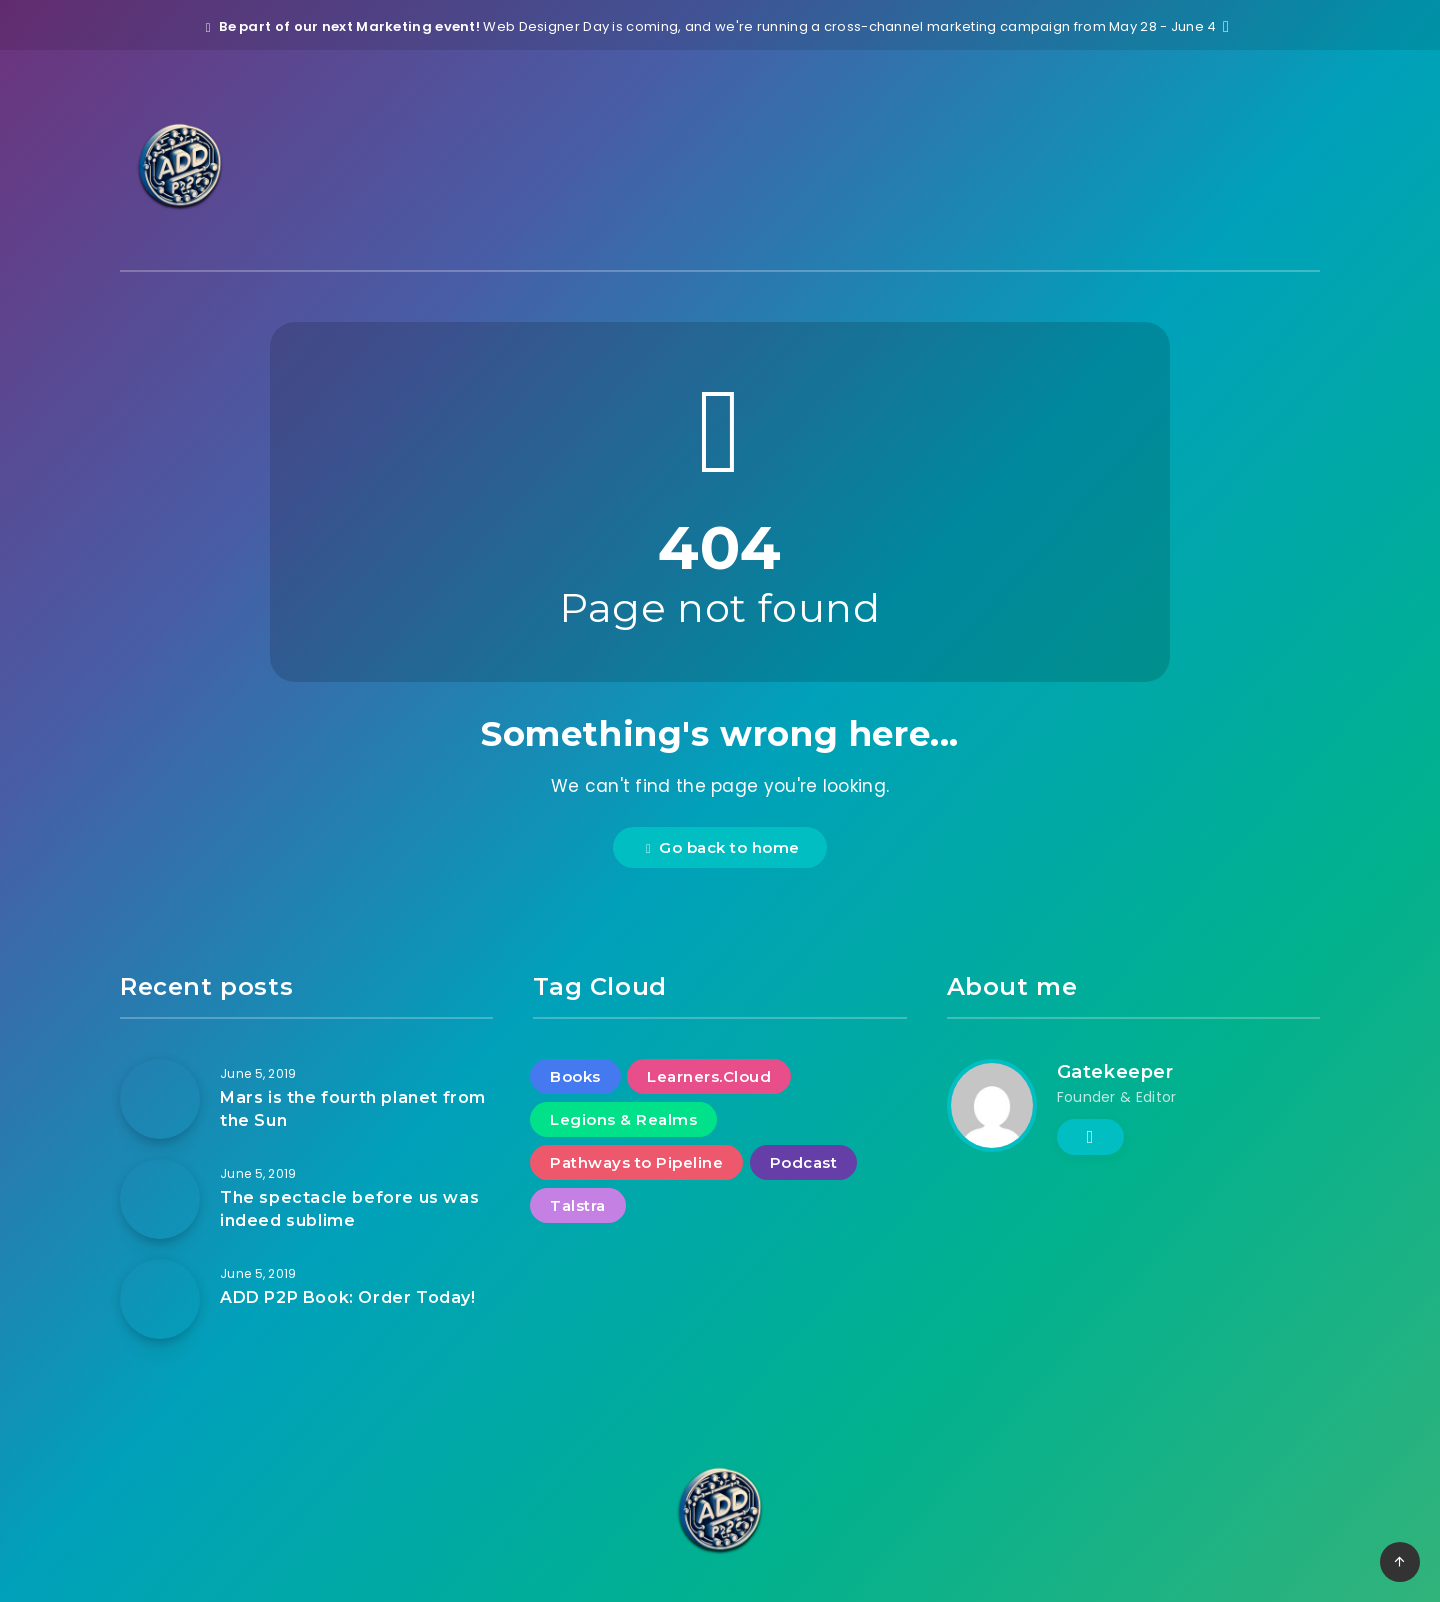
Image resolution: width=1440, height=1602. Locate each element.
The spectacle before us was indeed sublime (349, 1209)
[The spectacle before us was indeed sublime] (160, 1199)
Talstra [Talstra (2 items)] (578, 1205)
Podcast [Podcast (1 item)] (804, 1162)
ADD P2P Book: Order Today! (348, 1297)
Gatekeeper (1115, 1072)
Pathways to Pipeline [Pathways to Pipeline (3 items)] (636, 1162)
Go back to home (722, 847)
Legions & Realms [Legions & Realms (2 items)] (623, 1119)
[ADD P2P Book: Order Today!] (160, 1299)
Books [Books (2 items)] (575, 1076)
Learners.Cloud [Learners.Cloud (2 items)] (709, 1076)
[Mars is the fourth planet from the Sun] (160, 1099)
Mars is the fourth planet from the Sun (353, 1109)
